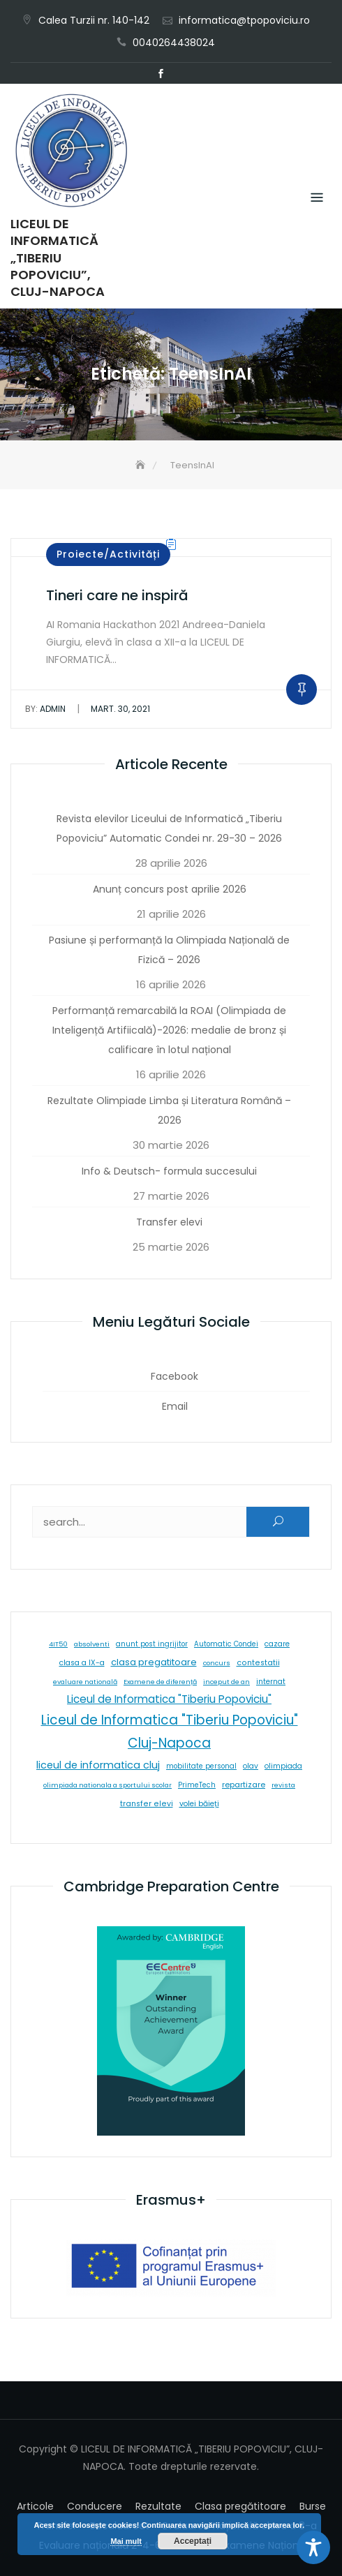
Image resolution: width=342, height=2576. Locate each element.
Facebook (160, 74)
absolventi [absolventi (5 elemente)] (92, 1643)
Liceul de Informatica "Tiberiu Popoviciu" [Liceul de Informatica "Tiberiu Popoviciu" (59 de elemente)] (169, 1699)
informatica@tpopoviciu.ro (244, 20)
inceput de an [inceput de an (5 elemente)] (226, 1681)
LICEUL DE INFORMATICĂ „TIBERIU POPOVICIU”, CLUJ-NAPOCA (57, 257)
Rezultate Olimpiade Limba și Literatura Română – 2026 (169, 1110)
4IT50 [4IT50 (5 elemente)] (58, 1643)
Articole (35, 2506)
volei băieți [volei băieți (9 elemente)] (199, 1804)
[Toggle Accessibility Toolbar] (313, 2547)
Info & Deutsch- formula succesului (169, 1171)
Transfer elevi (169, 1222)
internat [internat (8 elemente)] (270, 1681)
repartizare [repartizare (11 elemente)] (243, 1784)
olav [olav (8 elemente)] (250, 1766)
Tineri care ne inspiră (117, 595)
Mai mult (126, 2541)
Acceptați (192, 2541)
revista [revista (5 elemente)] (283, 1784)
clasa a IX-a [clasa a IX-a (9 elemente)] (82, 1663)
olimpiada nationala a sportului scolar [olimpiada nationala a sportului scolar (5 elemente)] (107, 1784)
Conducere (94, 2506)
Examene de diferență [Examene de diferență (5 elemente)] (160, 1681)
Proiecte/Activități (108, 554)
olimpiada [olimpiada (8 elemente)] (283, 1766)
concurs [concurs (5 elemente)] (216, 1662)
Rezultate (158, 2506)
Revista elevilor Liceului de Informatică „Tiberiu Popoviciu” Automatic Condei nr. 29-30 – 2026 (169, 828)
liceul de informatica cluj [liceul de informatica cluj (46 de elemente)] (98, 1765)
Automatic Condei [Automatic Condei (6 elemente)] (226, 1643)
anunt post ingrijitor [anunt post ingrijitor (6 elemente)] (152, 1643)
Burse (312, 2506)
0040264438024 (174, 43)
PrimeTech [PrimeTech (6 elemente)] (197, 1784)
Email (181, 74)
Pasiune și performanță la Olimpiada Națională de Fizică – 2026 (169, 950)
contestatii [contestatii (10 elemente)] (258, 1663)
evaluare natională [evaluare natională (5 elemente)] (85, 1681)
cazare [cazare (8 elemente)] (277, 1644)
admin (45, 709)
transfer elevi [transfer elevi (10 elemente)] (146, 1804)
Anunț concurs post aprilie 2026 (169, 889)
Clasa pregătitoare (240, 2506)
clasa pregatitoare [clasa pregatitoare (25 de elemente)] (154, 1662)
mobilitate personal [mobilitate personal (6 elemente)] (201, 1766)
